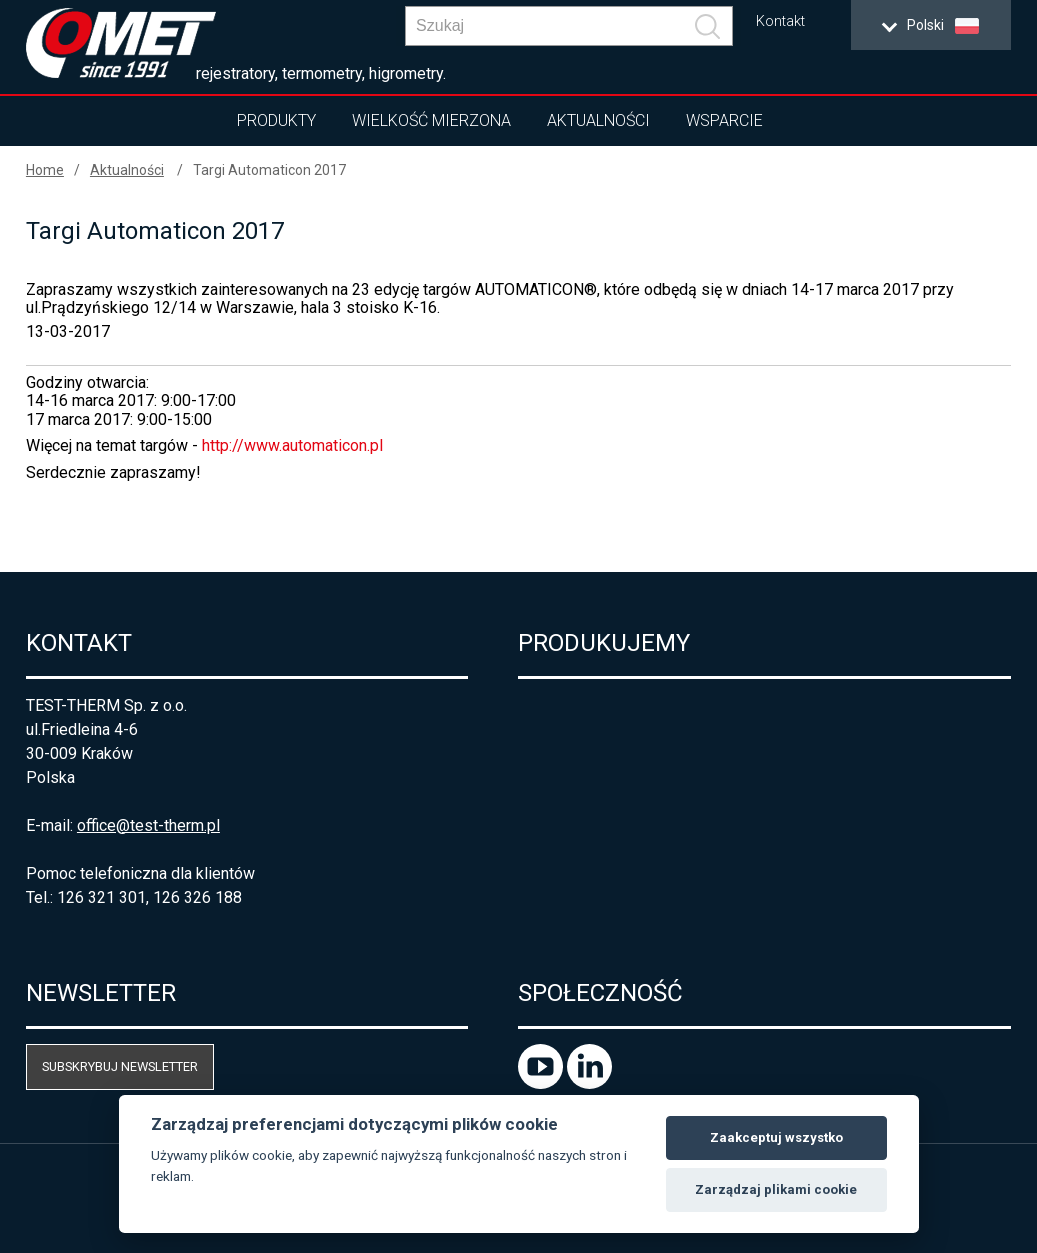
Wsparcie (724, 120)
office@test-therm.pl (148, 825)
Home (45, 170)
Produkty (276, 120)
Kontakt (780, 21)
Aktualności (598, 120)
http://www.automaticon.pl (292, 445)
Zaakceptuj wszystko (776, 1137)
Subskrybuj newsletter (120, 1066)
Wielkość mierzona (431, 120)
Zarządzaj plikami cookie (776, 1189)
